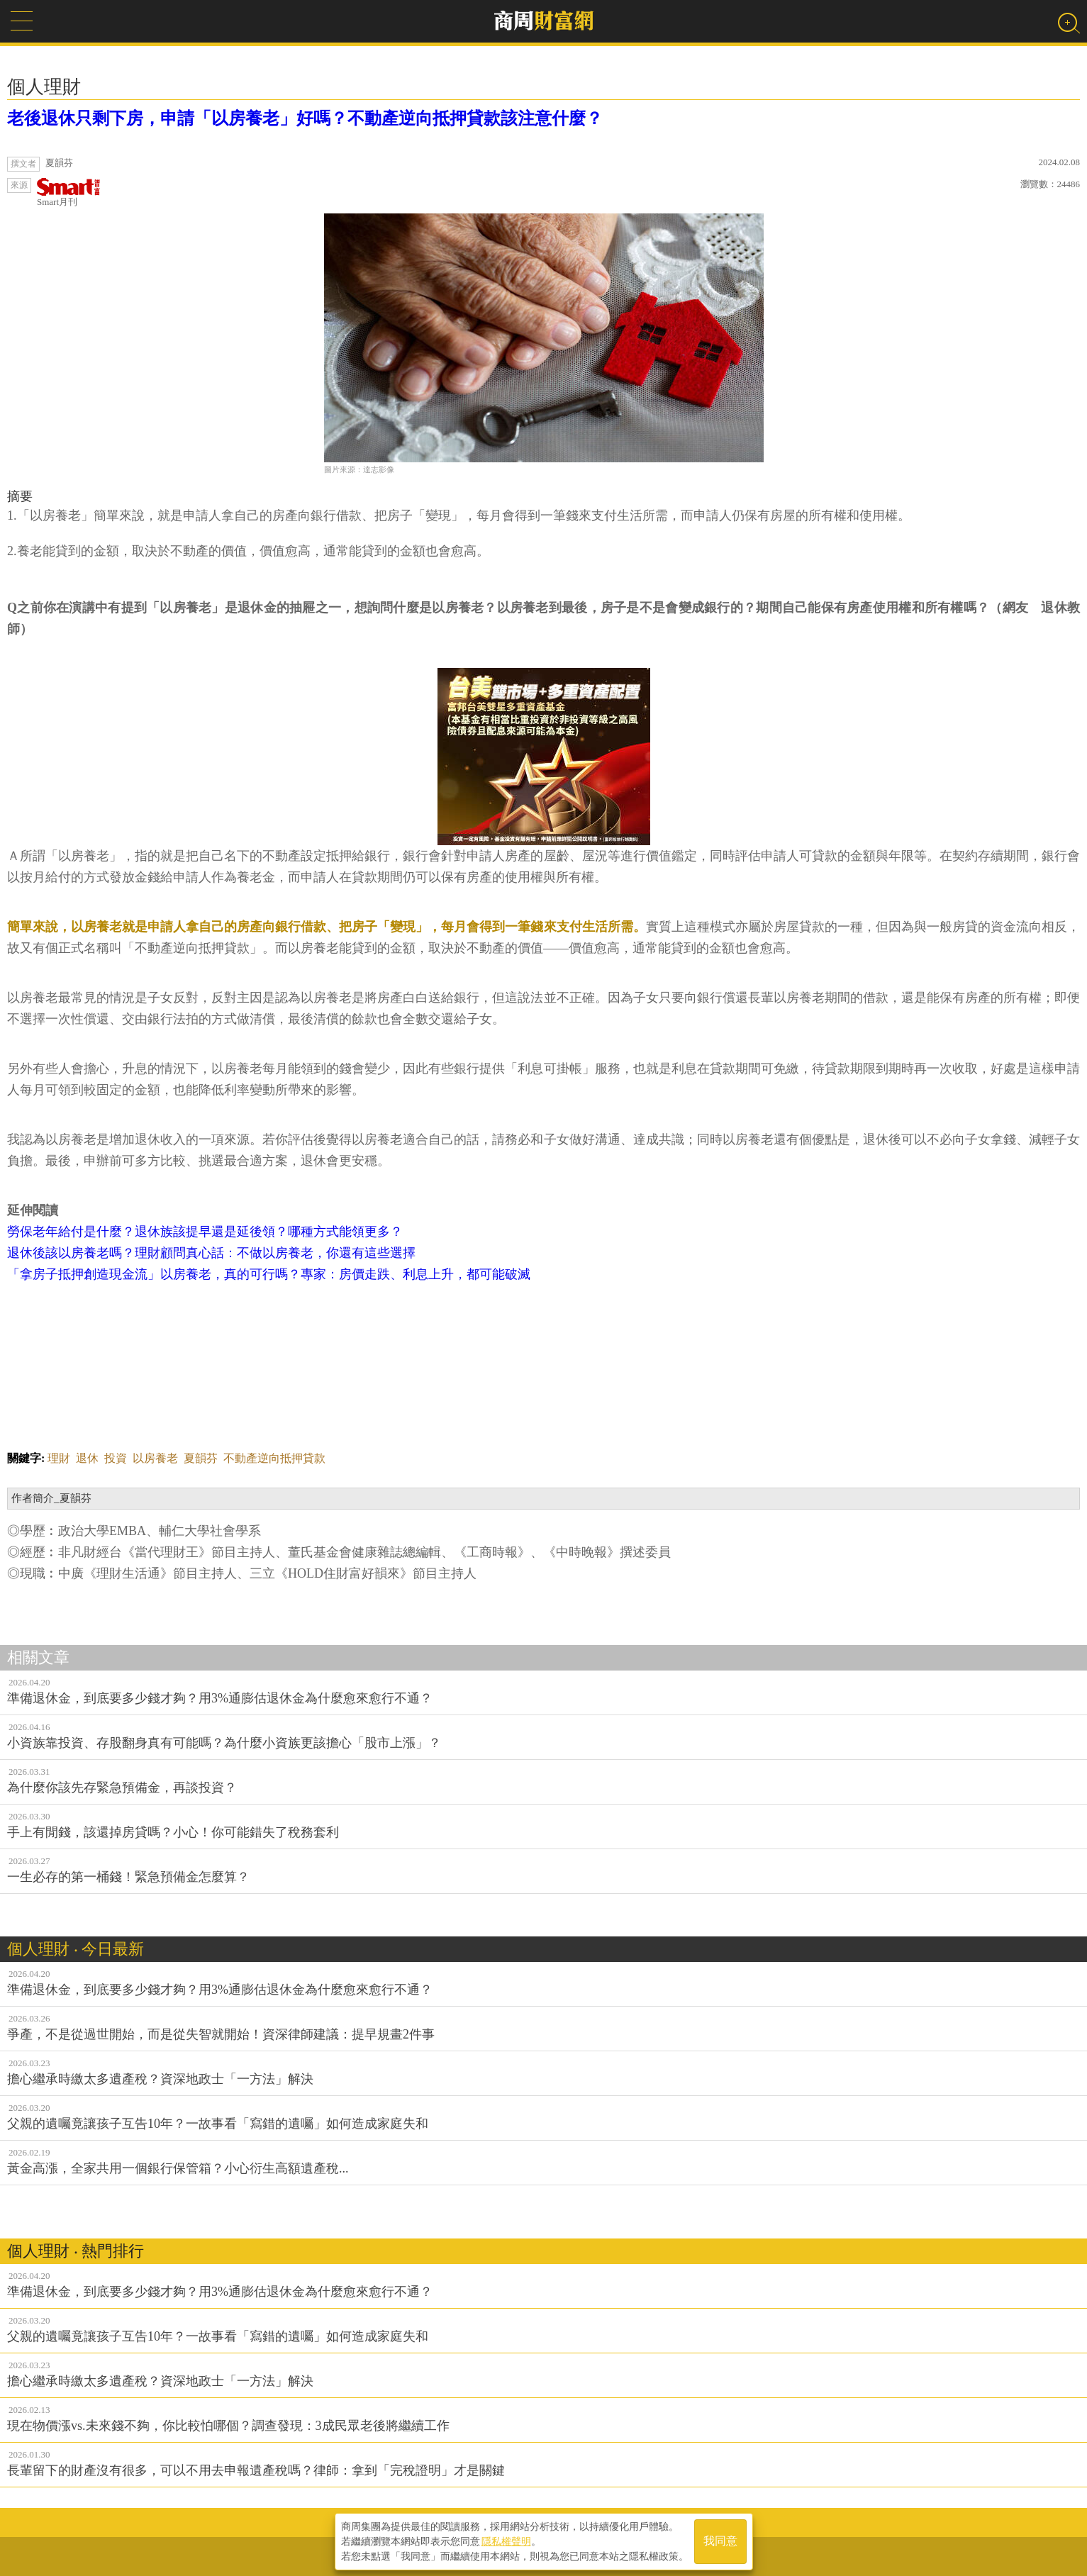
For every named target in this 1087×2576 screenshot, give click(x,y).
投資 (115, 1458)
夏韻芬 (201, 1458)
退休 (87, 1458)
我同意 (720, 2542)
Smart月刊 (69, 192)
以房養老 (155, 1458)
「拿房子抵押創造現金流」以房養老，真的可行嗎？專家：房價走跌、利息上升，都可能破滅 (268, 1274)
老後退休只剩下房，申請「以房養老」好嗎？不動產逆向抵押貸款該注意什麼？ (305, 118)
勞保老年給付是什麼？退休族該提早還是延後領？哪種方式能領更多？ (205, 1232)
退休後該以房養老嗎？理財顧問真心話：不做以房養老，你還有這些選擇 (211, 1253)
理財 (59, 1458)
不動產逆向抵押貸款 (274, 1458)
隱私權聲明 (506, 2541)
